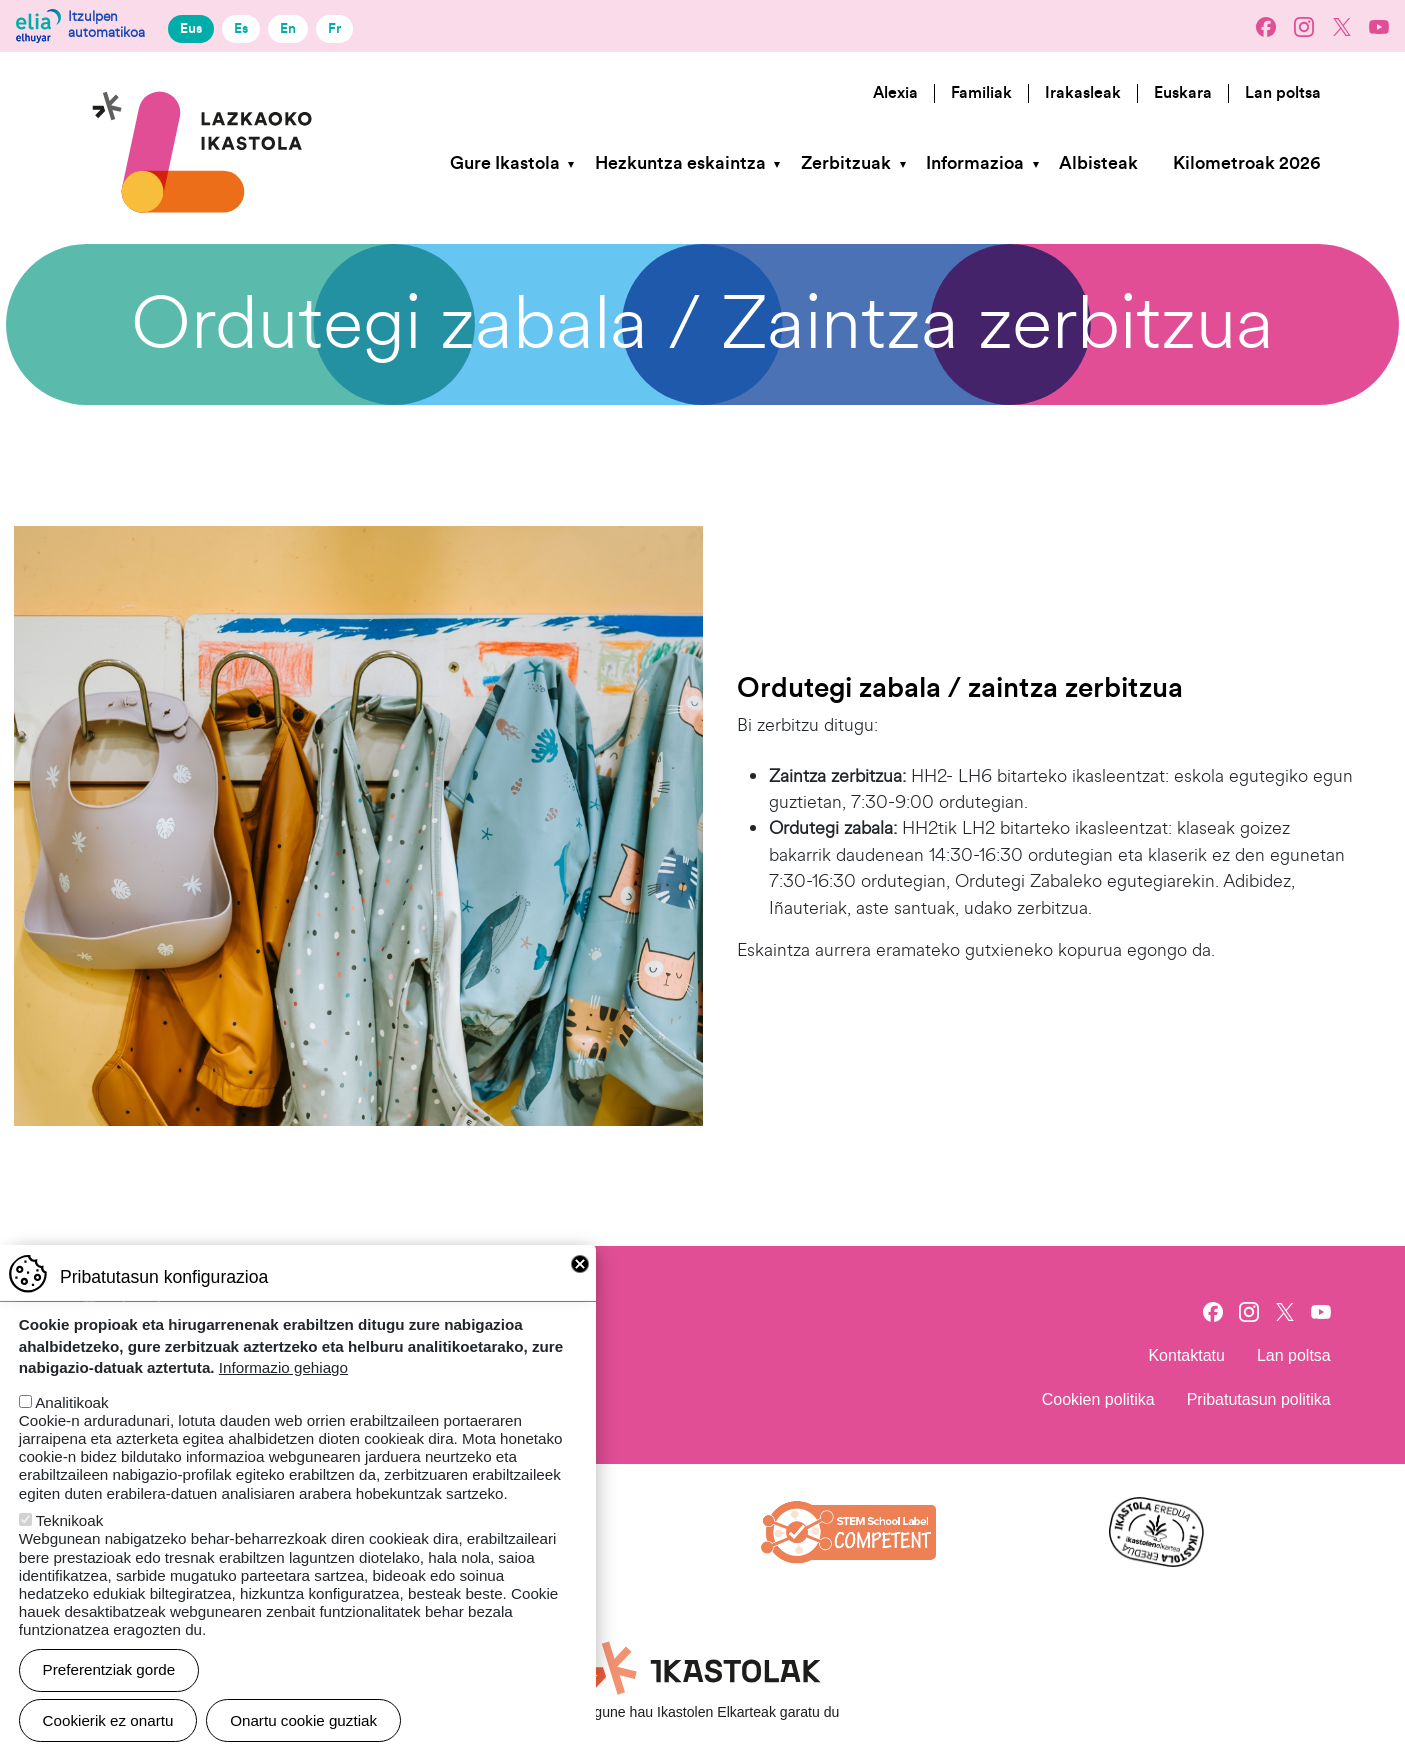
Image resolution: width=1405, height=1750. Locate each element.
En (288, 28)
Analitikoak (71, 1422)
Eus (191, 28)
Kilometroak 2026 (1246, 163)
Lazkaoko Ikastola (203, 83)
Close (580, 1284)
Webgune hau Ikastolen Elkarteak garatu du (703, 1712)
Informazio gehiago (283, 1387)
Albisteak (1098, 163)
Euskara (1183, 93)
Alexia (895, 93)
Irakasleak (1083, 93)
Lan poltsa (1283, 93)
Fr (334, 28)
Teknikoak (70, 1540)
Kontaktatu (1186, 1355)
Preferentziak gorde (109, 1689)
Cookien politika (1098, 1399)
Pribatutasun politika (1259, 1399)
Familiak (981, 93)
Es (241, 28)
